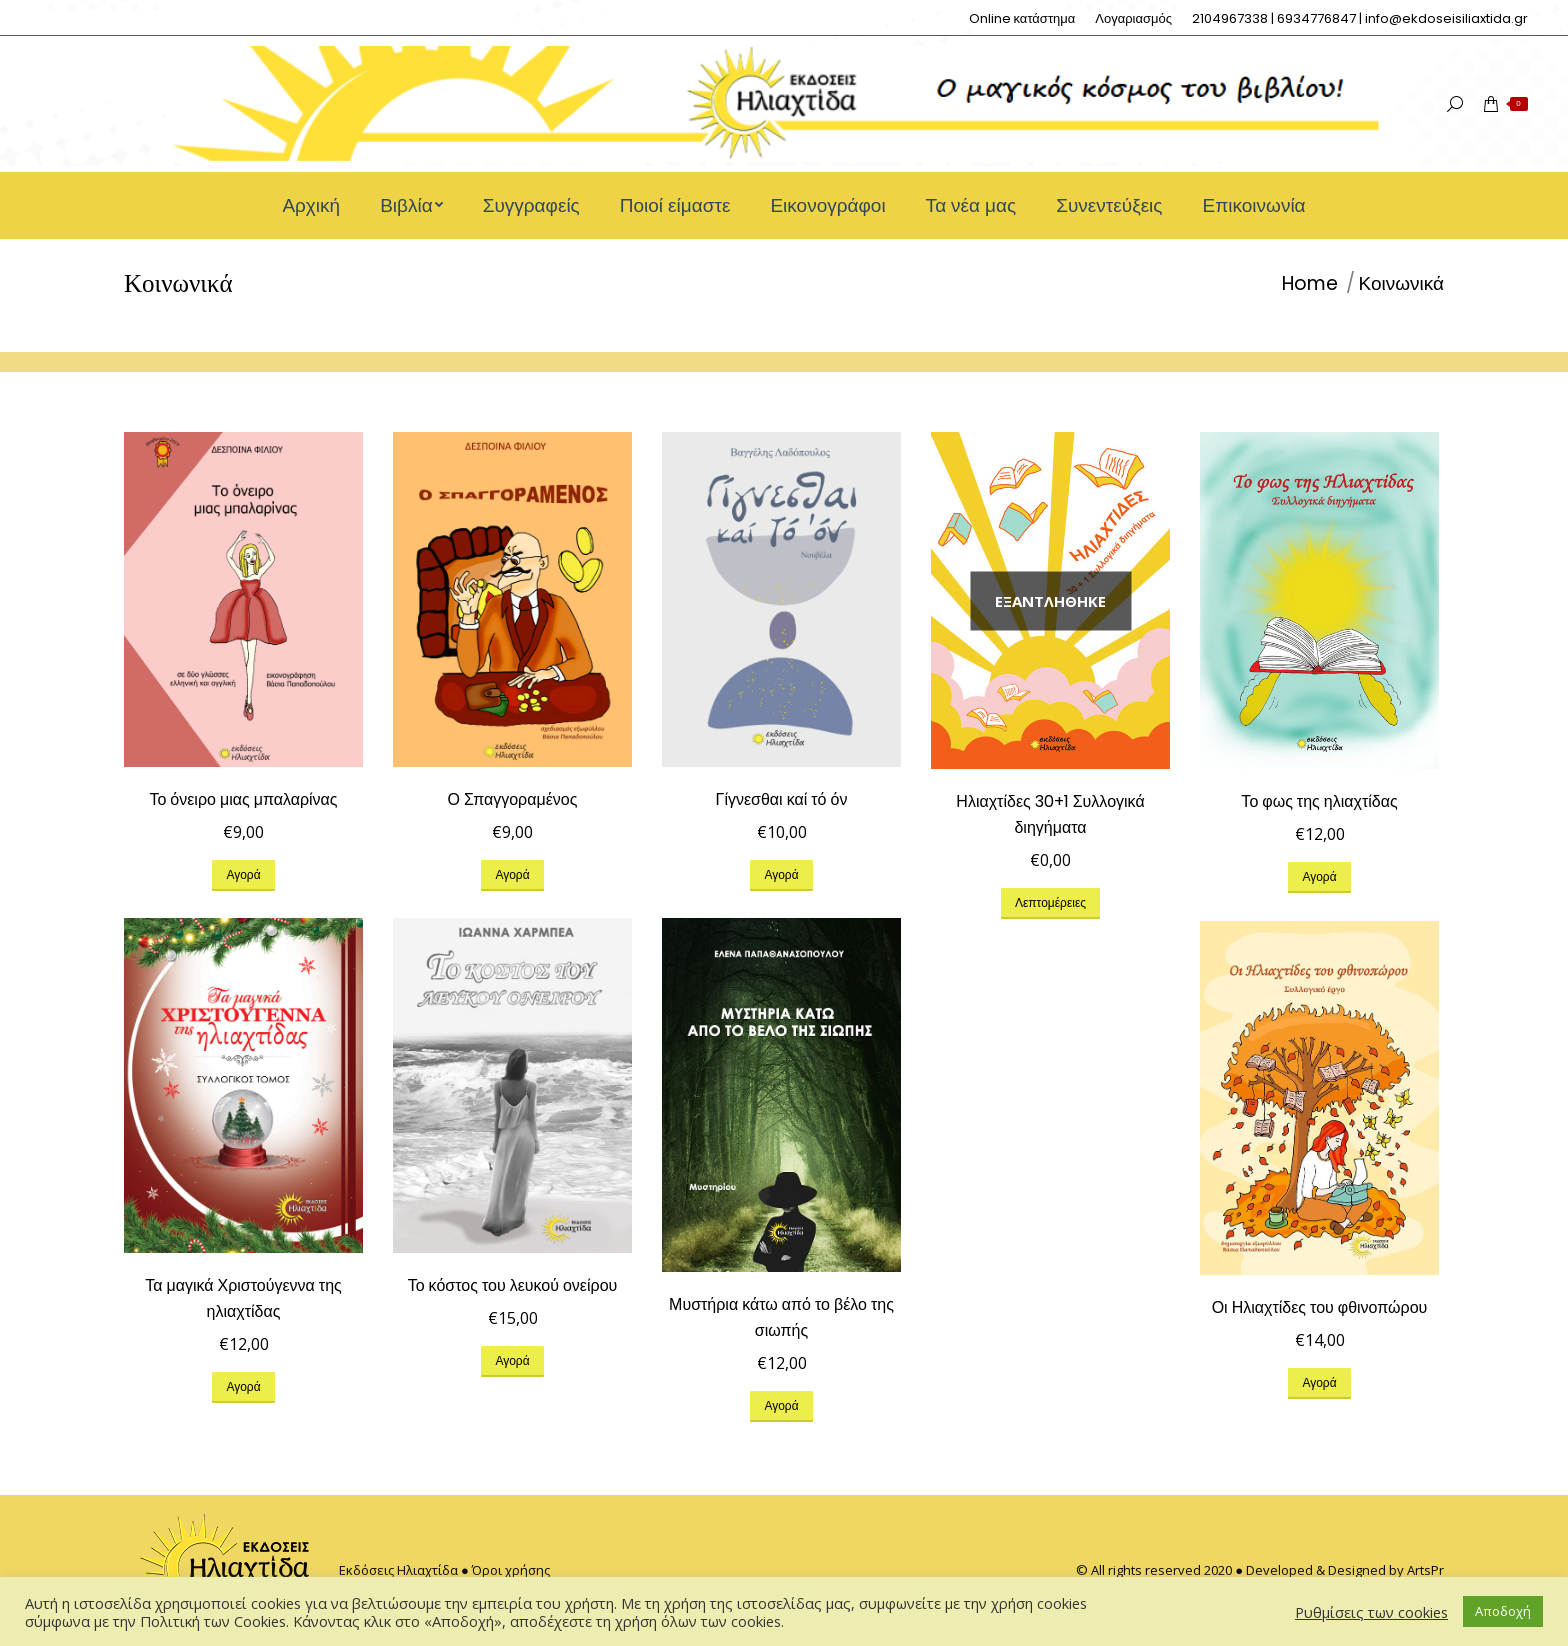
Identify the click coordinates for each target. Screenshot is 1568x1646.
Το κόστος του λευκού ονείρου (513, 1285)
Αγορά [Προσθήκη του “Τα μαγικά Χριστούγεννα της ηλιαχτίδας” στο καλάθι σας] (243, 1386)
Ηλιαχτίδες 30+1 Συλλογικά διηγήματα (1050, 814)
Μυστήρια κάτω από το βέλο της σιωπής (781, 1317)
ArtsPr (1425, 1570)
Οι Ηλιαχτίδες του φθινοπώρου (1320, 1307)
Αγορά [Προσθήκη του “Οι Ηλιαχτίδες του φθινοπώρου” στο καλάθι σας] (1319, 1382)
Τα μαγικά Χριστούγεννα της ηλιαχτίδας (243, 1298)
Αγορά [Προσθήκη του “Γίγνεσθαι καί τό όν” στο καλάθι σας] (781, 874)
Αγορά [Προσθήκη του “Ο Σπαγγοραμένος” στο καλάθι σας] (512, 874)
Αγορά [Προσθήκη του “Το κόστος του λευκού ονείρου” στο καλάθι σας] (512, 1360)
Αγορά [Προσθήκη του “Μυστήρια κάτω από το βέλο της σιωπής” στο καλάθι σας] (781, 1405)
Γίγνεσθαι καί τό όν (782, 799)
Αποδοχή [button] (1503, 1611)
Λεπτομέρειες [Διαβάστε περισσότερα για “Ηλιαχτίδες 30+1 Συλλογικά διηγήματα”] (1050, 902)
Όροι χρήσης (511, 1570)
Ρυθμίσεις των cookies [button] (1371, 1612)
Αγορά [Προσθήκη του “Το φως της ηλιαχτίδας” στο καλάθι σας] (1319, 876)
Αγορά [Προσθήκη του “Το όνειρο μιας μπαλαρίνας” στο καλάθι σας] (243, 874)
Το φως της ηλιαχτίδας (1319, 801)
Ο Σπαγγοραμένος (513, 799)
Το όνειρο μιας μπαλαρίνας (243, 799)
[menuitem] (1022, 18)
